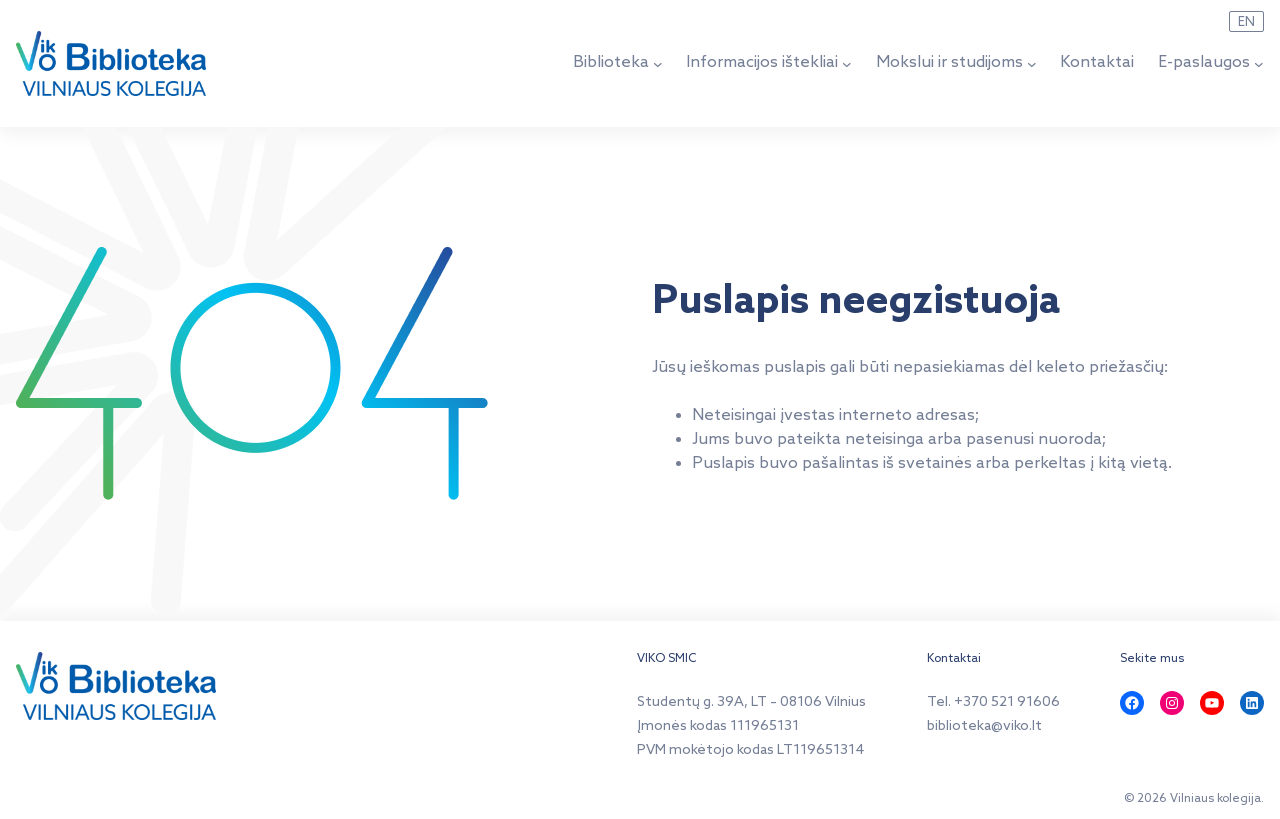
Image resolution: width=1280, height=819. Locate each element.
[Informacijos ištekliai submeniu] (847, 63)
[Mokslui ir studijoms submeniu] (1032, 63)
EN (1246, 22)
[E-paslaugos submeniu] (1259, 63)
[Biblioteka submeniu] (658, 63)
